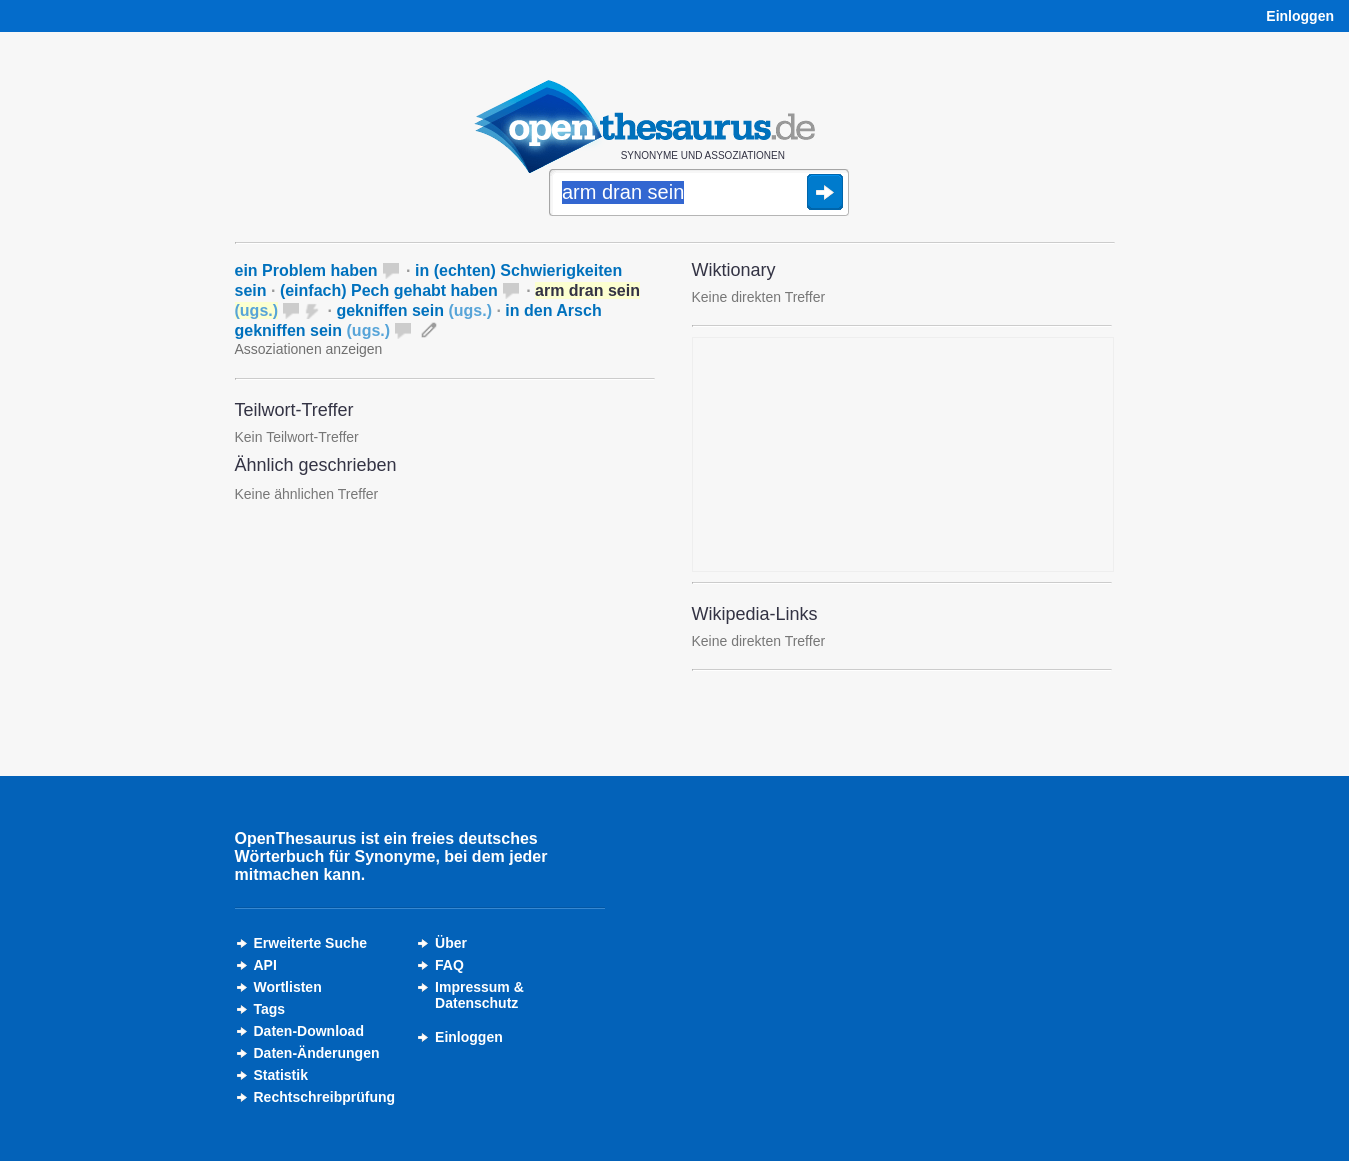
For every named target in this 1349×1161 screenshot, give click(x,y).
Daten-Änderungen (317, 1053)
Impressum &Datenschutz (479, 995)
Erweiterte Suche (311, 943)
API (265, 965)
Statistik (281, 1075)
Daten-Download (309, 1031)
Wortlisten (288, 987)
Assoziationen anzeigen (309, 349)
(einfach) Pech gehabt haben (389, 290)
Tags (270, 1009)
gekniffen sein (414, 310)
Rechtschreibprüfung (325, 1097)
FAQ (449, 965)
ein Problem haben (306, 270)
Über (451, 943)
